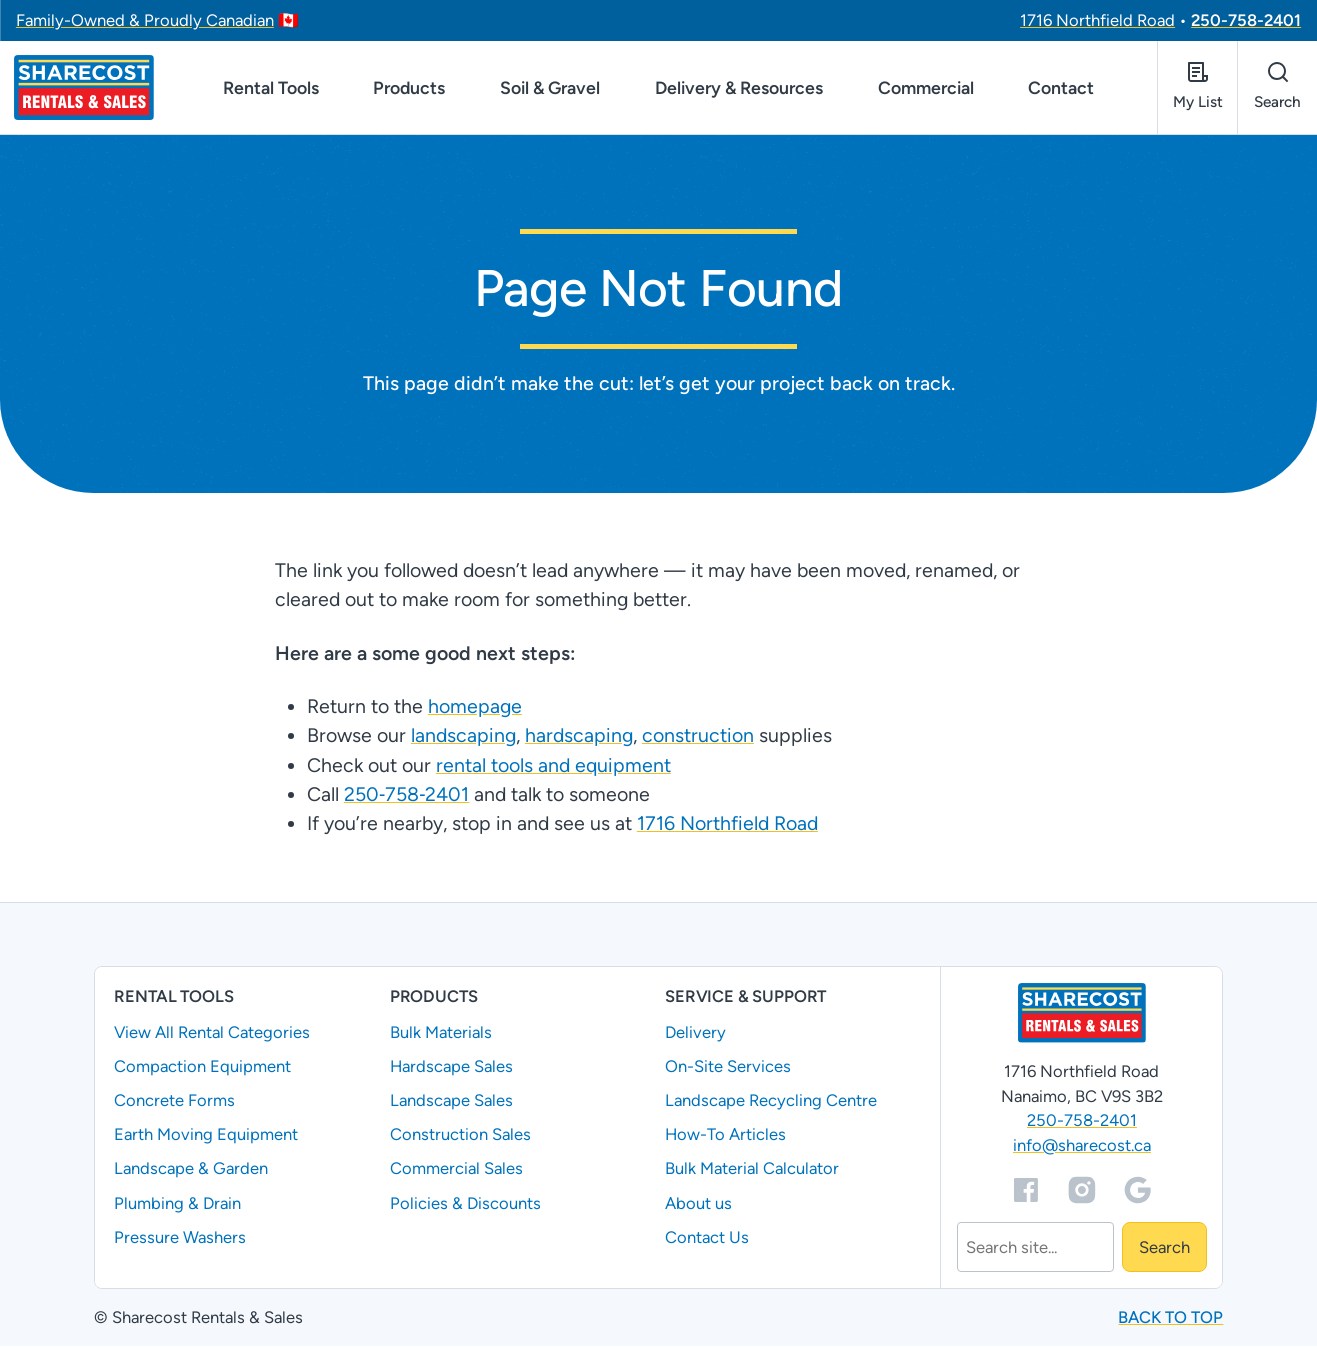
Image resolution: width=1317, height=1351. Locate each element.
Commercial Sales (456, 1174)
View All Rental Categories (212, 1038)
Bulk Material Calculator (752, 1174)
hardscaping (578, 741)
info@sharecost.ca (1082, 1151)
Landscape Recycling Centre (771, 1106)
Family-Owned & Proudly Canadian (145, 20)
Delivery (695, 1038)
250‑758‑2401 (406, 800)
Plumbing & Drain (177, 1208)
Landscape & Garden (191, 1174)
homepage (474, 712)
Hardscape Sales (451, 1072)
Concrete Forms (174, 1106)
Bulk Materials (441, 1038)
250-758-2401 (1246, 20)
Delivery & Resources (739, 90)
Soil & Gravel (550, 90)
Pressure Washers (180, 1242)
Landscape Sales (451, 1106)
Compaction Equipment (202, 1072)
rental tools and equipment (552, 770)
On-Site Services (728, 1072)
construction (697, 741)
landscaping (462, 741)
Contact (1061, 90)
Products (409, 90)
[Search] (1035, 1253)
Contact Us (707, 1242)
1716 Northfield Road (1097, 20)
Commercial (926, 90)
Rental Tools (271, 90)
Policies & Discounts (465, 1208)
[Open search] (1277, 90)
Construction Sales (460, 1140)
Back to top (1170, 1323)
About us (698, 1208)
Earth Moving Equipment (206, 1140)
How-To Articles (725, 1140)
